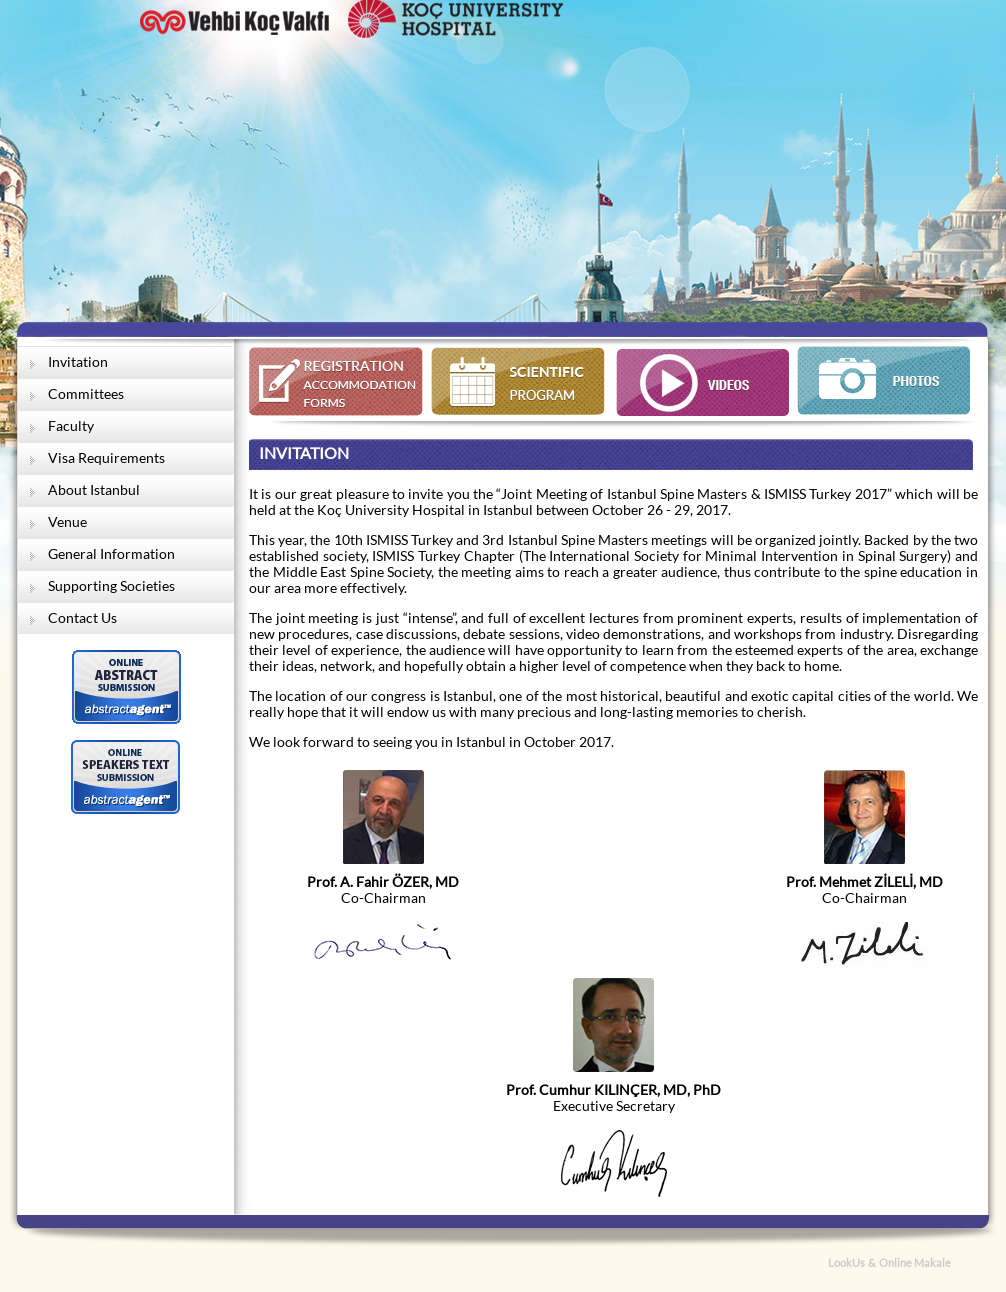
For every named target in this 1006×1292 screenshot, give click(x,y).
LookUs (846, 1263)
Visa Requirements (106, 458)
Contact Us (82, 618)
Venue (67, 522)
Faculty (71, 426)
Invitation (78, 362)
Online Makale (915, 1263)
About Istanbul (94, 490)
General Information (111, 554)
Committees (86, 394)
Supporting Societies (111, 586)
